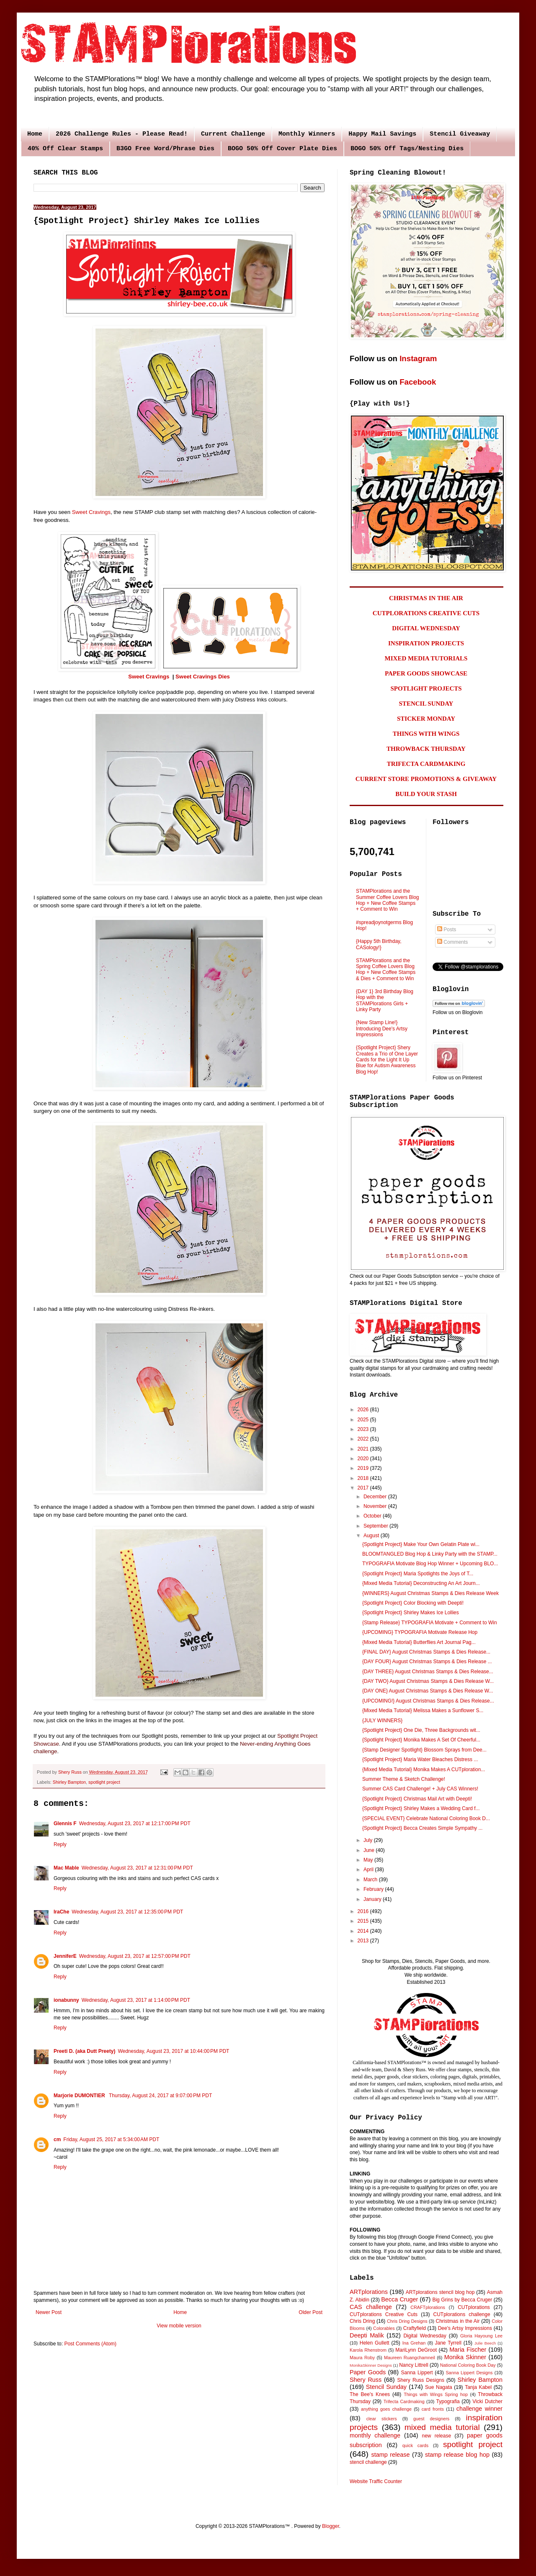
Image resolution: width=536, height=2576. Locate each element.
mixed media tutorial (442, 2427)
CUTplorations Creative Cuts (383, 2314)
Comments (452, 942)
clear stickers (381, 2418)
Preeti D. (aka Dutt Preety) (84, 2051)
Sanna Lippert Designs (469, 2372)
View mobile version (179, 2326)
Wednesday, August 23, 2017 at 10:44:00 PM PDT (173, 2051)
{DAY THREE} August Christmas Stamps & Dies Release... (427, 1672)
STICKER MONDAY (426, 718)
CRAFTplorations (427, 2307)
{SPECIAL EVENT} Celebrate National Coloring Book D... (426, 1818)
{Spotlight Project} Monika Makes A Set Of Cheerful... (421, 1740)
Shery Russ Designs (420, 2380)
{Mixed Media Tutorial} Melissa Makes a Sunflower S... (422, 1710)
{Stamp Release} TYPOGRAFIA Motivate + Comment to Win (429, 1623)
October (373, 1516)
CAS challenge (371, 2307)
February (374, 1889)
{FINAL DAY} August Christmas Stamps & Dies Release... (426, 1652)
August (372, 1535)
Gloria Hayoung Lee (481, 2335)
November (375, 1506)
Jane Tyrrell (448, 2343)
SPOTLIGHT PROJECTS (425, 688)
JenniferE (65, 1956)
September (376, 1526)
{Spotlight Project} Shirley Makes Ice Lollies (410, 1612)
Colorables (384, 2328)
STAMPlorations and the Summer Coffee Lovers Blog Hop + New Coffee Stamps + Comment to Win (387, 900)
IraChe (61, 1912)
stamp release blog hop (457, 2454)
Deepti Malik (367, 2335)
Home (34, 134)
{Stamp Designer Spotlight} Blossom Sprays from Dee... (424, 1750)
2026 (364, 1410)
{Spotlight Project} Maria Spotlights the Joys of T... (417, 1574)
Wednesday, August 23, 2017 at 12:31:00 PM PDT (137, 1868)
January (373, 1899)
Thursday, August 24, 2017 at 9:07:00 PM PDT (160, 2095)
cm (57, 2139)
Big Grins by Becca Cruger (462, 2300)
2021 (364, 1449)
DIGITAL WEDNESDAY (426, 628)
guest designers (431, 2418)
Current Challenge (233, 134)
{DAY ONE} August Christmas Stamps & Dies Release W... (427, 1691)
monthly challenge (375, 2435)
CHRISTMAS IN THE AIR (426, 598)
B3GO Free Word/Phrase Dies (165, 148)
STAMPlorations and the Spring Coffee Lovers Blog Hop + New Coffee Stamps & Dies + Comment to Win (385, 969)
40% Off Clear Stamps (65, 148)
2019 (364, 1468)
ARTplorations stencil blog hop (440, 2292)
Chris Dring (362, 2321)
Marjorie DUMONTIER (80, 2095)
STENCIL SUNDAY (426, 703)
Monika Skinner (465, 2357)
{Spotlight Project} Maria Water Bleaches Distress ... (420, 1759)
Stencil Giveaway (460, 134)
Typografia (448, 2401)
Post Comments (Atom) (90, 2344)
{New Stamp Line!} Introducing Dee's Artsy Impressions (381, 1029)
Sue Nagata (438, 2387)
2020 (364, 1458)
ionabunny (66, 2000)
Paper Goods (368, 2372)
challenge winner (479, 2408)
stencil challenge (368, 2462)
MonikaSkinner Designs (371, 2365)
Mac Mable (66, 1868)
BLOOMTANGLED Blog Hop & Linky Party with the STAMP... (429, 1554)
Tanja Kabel (478, 2387)
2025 (364, 1420)
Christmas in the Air (458, 2321)
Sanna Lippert (417, 2373)
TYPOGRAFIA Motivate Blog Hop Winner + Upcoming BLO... (430, 1564)
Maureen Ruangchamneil (409, 2357)
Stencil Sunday (386, 2386)
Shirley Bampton (69, 1782)
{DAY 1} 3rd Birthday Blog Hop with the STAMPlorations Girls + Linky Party (384, 1000)
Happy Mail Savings (382, 134)
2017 (364, 1488)
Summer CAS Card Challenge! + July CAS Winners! (420, 1789)
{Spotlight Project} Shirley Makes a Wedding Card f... (421, 1808)
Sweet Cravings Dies (202, 676)
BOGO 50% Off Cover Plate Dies (282, 148)
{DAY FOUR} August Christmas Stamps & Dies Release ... (427, 1661)
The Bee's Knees (370, 2394)
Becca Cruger (399, 2299)
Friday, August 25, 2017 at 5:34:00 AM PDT (111, 2139)
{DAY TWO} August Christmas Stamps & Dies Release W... (428, 1681)
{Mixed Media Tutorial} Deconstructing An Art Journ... (421, 1583)
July (368, 1840)
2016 (364, 1911)
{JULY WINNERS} (382, 1720)
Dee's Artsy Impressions (465, 2328)
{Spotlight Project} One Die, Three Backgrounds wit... (421, 1730)
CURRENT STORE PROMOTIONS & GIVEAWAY (426, 779)
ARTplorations (369, 2291)
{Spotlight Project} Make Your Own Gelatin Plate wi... (420, 1544)
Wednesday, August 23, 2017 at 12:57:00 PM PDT (135, 1956)
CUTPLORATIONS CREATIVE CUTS (426, 613)
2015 (364, 1921)
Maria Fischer (467, 2349)
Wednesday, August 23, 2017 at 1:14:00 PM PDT (136, 2000)
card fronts (433, 2409)
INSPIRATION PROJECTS (426, 643)
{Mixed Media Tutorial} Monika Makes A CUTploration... (423, 1769)
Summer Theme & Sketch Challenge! (403, 1779)
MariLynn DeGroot (416, 2350)
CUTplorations (474, 2307)
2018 (364, 1478)
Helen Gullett (374, 2343)
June (369, 1850)
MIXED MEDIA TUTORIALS (426, 658)
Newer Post (49, 2312)
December (375, 1497)
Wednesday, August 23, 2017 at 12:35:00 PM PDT (127, 1912)
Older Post (310, 2312)
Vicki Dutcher (487, 2401)
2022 (364, 1439)
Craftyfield (414, 2328)
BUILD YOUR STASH (426, 794)
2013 (364, 1941)
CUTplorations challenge (461, 2314)
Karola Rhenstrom (368, 2350)
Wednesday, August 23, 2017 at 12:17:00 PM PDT (135, 1823)
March (371, 1880)
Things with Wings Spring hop (436, 2394)
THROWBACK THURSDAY (426, 748)
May (368, 1860)
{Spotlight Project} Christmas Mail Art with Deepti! (417, 1799)
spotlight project (104, 1782)
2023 (364, 1429)
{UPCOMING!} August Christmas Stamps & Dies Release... (428, 1701)
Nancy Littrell (413, 2365)
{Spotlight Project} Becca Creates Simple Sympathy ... (422, 1828)
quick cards (415, 2445)
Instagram (418, 358)
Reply (60, 1844)
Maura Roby (362, 2357)
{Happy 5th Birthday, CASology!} (379, 944)
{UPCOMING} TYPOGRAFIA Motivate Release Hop (419, 1632)
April (369, 1869)
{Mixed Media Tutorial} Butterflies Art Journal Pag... (419, 1642)
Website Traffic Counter (376, 2481)
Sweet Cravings (91, 512)
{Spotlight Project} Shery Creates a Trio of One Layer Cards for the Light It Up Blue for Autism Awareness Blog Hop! (387, 1060)
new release (436, 2436)
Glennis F (65, 1823)
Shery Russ (365, 2379)
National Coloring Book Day (468, 2365)
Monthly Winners (306, 134)
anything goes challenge (386, 2409)
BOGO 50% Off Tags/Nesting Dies (407, 148)
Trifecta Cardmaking (404, 2401)
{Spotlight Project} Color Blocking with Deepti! (413, 1603)
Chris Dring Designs (407, 2321)
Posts (446, 929)
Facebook (417, 382)
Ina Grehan (414, 2342)
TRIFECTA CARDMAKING (426, 763)
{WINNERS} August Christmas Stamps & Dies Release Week (430, 1593)
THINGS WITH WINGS (426, 733)
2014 (364, 1931)
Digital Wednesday (424, 2336)
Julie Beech (485, 2343)
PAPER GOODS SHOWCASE (426, 673)
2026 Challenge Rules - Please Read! (122, 134)
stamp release (390, 2454)
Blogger (330, 2526)
